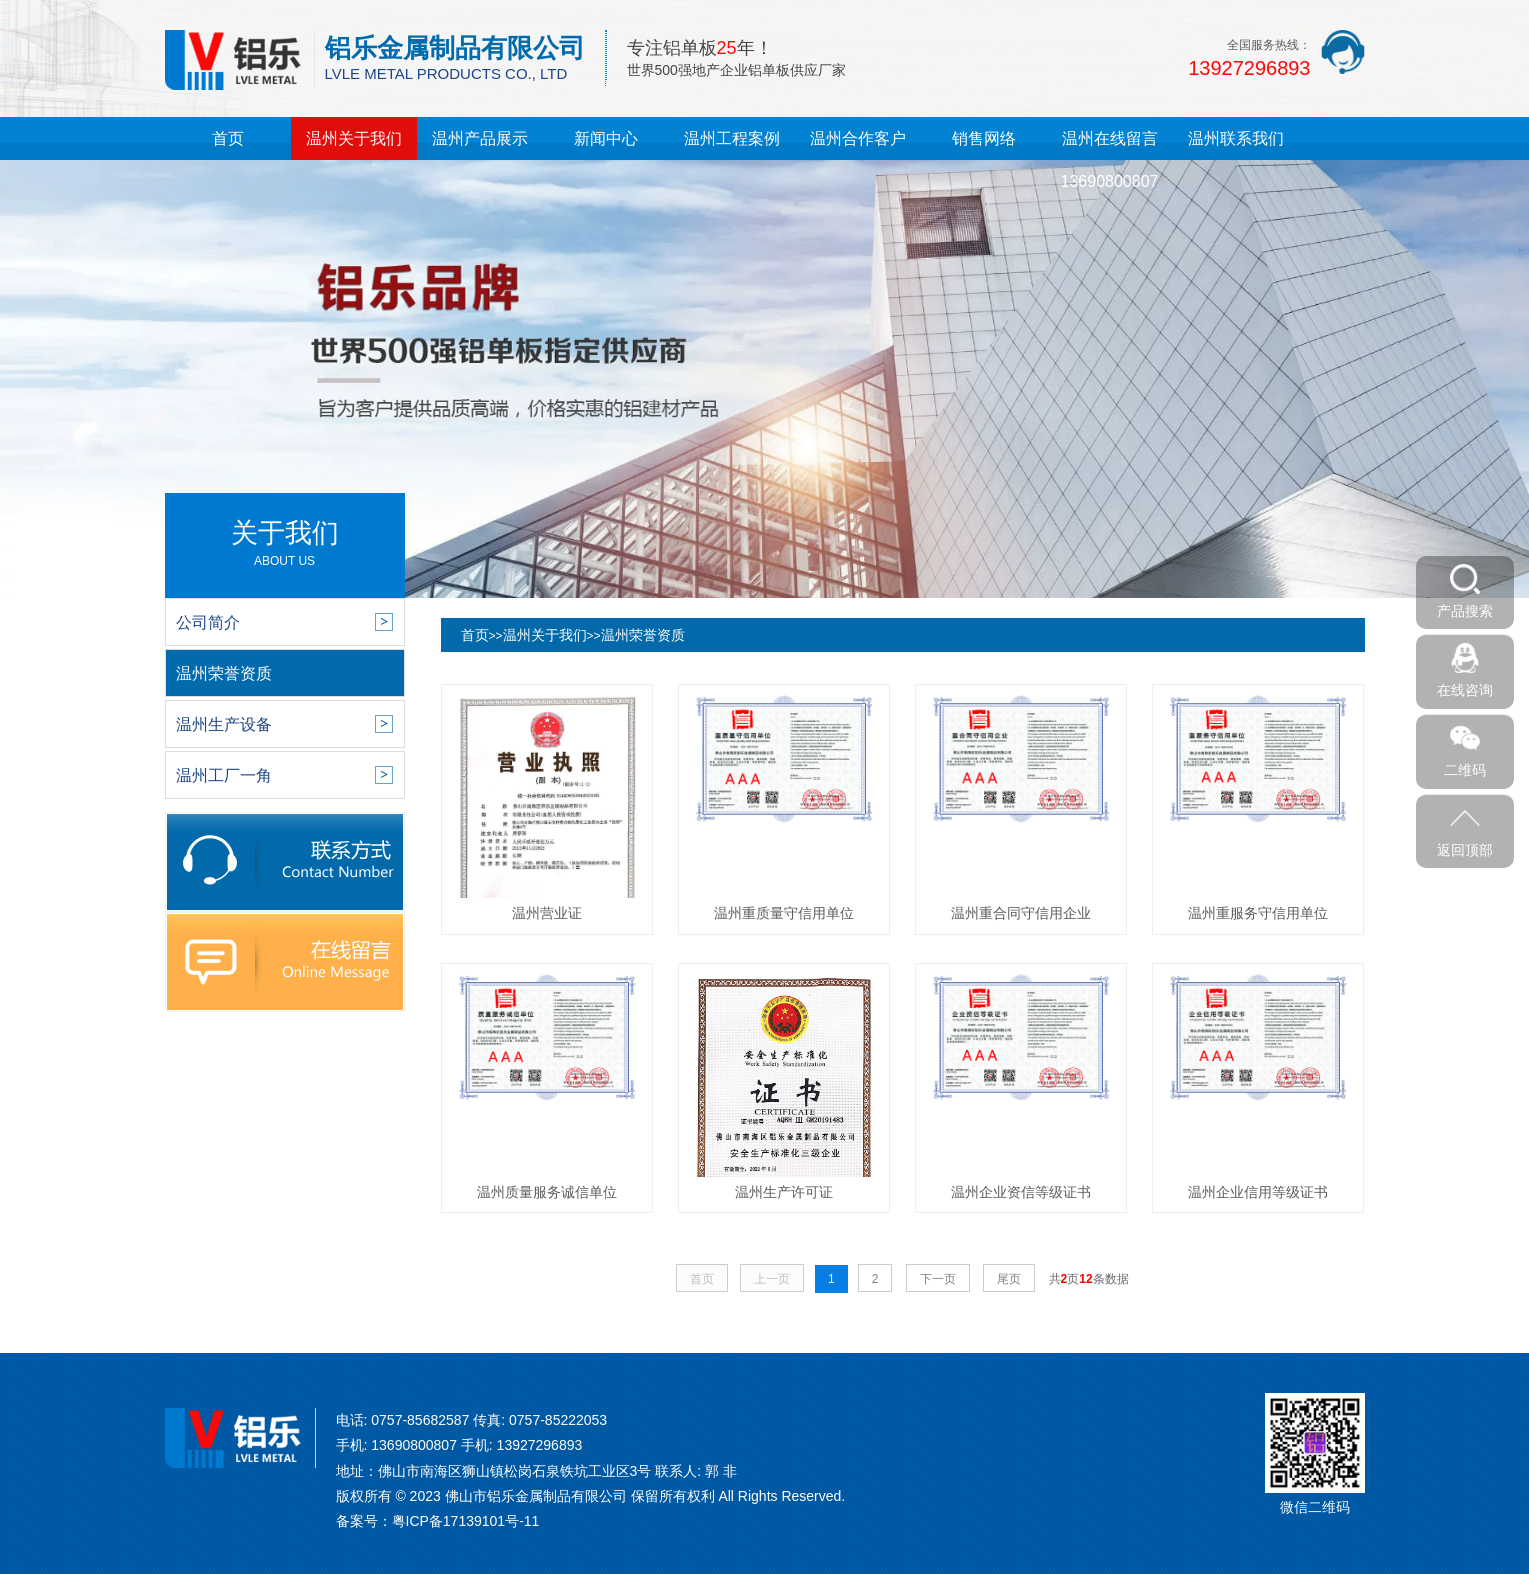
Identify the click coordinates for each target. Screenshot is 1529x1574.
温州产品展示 (480, 138)
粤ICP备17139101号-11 (466, 1521)
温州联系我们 (1236, 138)
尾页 (1009, 1279)
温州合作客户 (858, 138)
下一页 (938, 1279)
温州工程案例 (732, 138)
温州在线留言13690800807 (1110, 160)
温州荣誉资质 (643, 635)
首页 (228, 138)
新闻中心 (606, 138)
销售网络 (984, 138)
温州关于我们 (354, 138)
